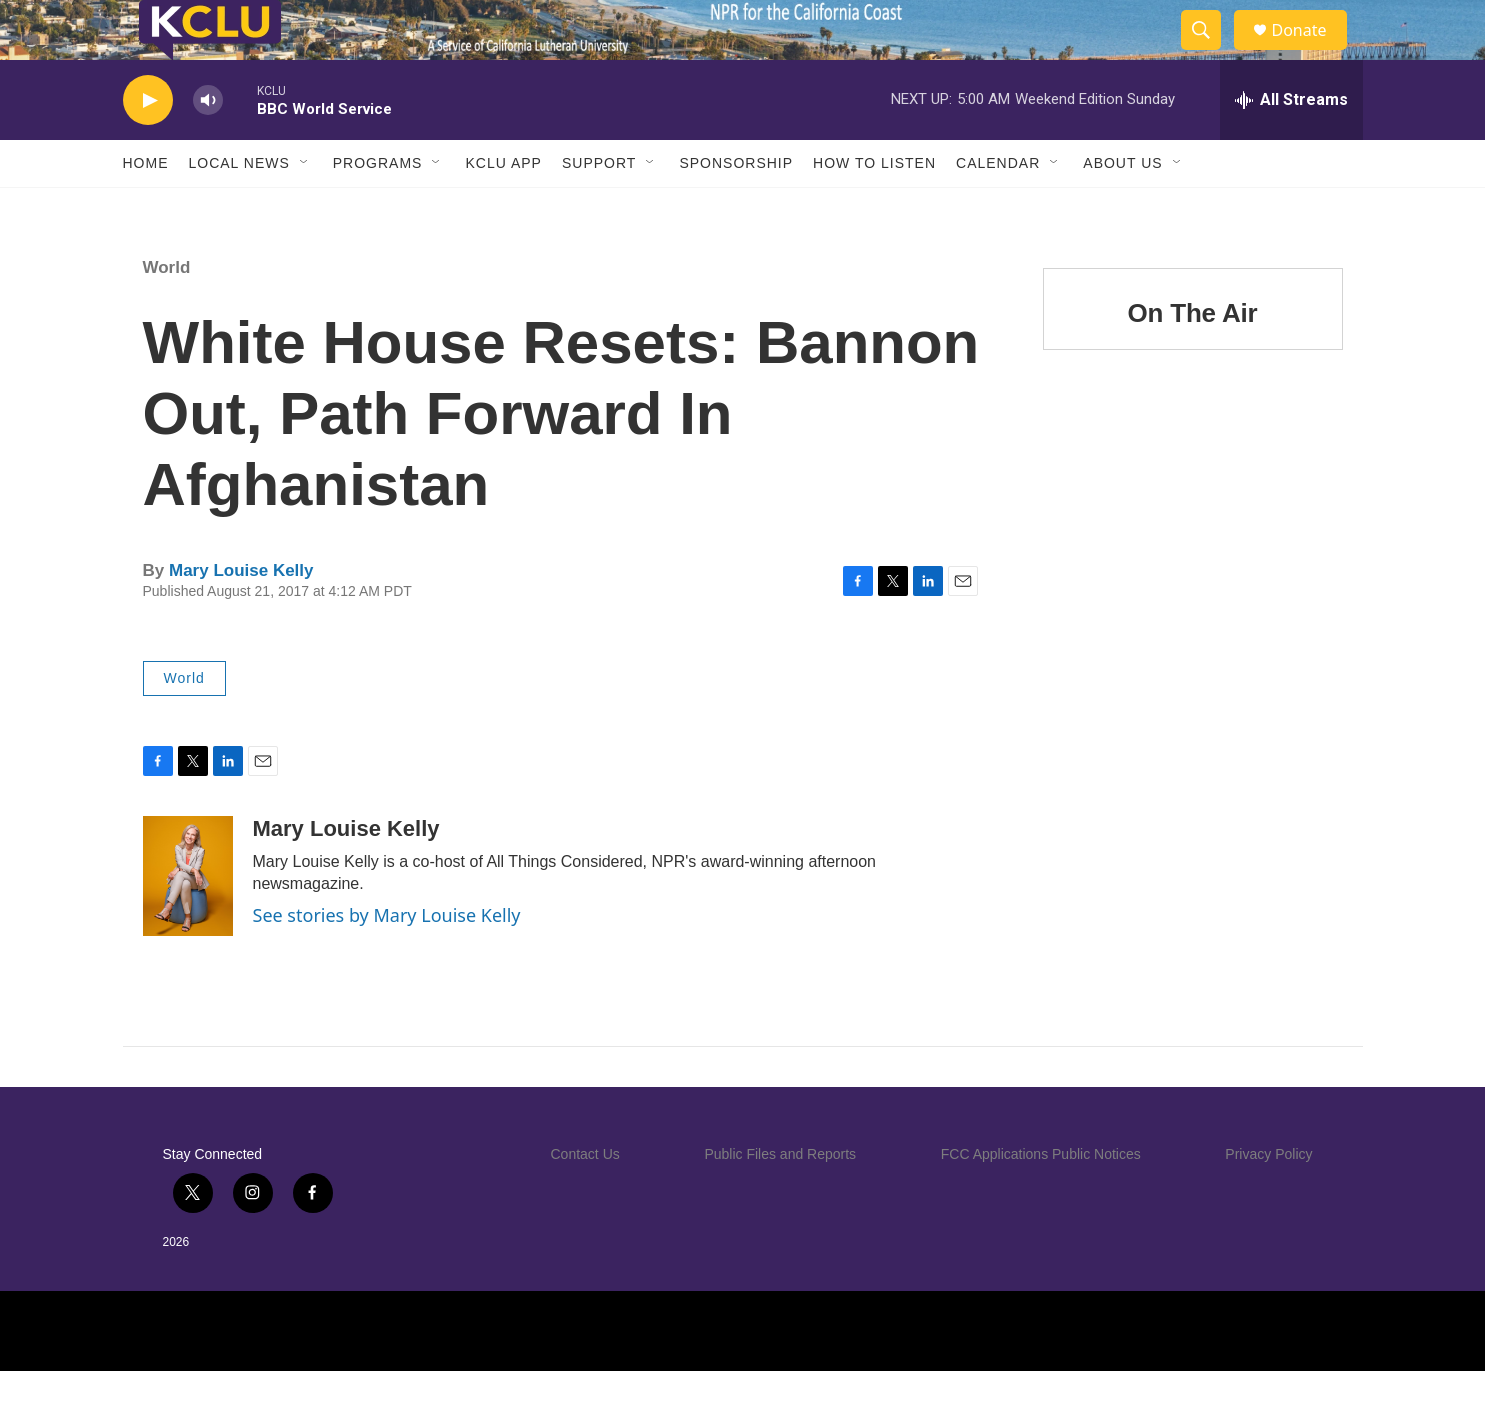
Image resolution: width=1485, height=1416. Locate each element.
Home (146, 208)
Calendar (998, 208)
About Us (1122, 208)
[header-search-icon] (1211, 53)
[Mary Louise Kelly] (188, 921)
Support (599, 208)
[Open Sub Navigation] (305, 208)
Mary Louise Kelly (241, 615)
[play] (148, 145)
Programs (378, 208)
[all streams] (1291, 145)
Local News (239, 208)
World (167, 312)
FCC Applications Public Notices (1041, 1199)
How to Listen (874, 208)
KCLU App (503, 208)
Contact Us (585, 1199)
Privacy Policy (1268, 1199)
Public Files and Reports (780, 1199)
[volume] (208, 145)
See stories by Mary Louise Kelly (387, 960)
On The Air (1193, 358)
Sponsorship (736, 208)
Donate (1312, 52)
